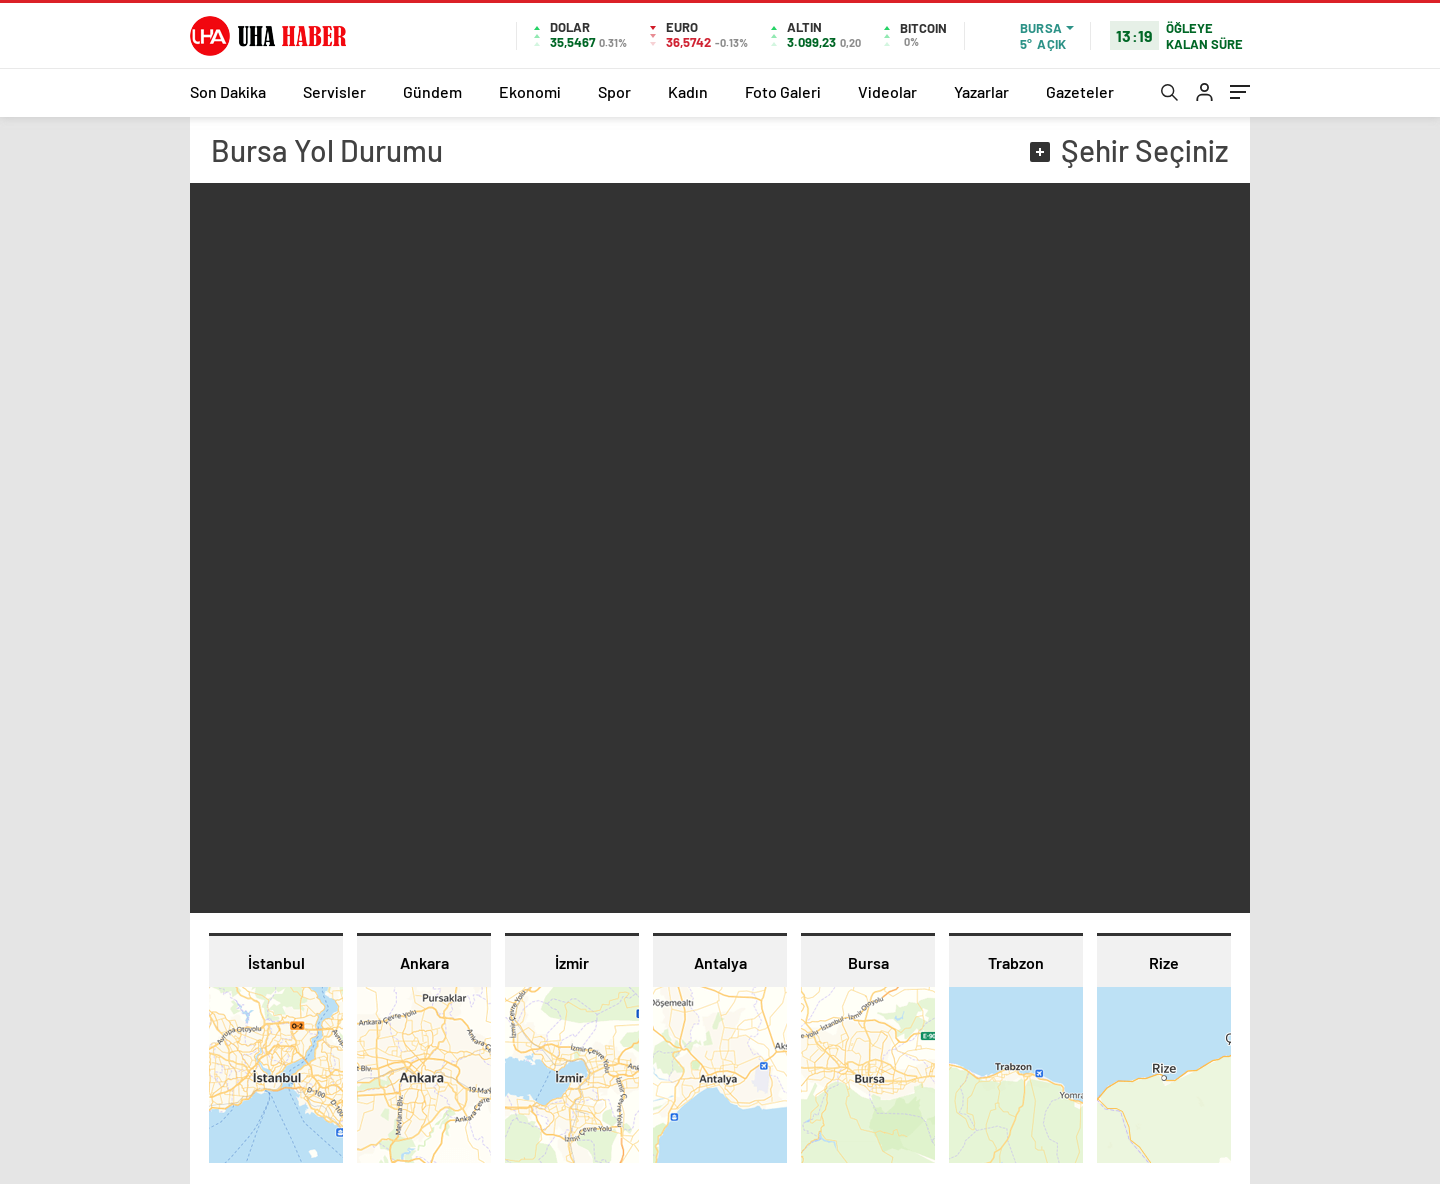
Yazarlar (981, 91)
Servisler (334, 91)
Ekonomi (530, 91)
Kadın (688, 91)
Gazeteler (1080, 91)
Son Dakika (228, 91)
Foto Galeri (783, 91)
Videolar (887, 91)
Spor (614, 91)
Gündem (432, 91)
